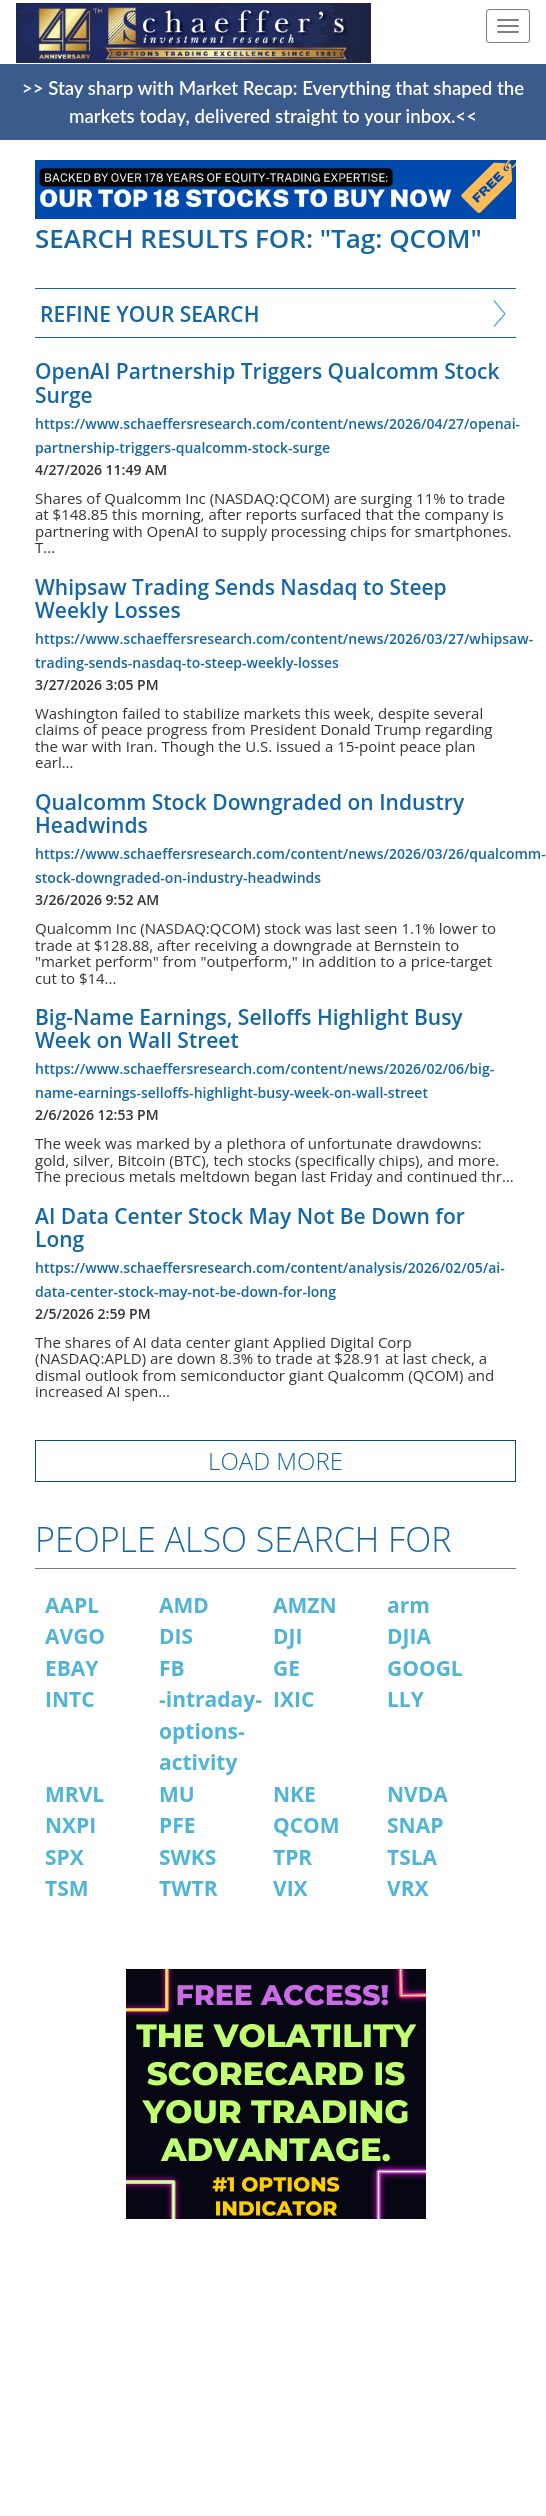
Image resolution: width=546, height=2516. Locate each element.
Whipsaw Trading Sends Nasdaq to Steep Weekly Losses (241, 598)
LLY (405, 1699)
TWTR (188, 1888)
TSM (67, 1888)
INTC (70, 1699)
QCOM (306, 1825)
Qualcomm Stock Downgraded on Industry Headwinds (249, 813)
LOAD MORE (275, 1460)
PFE (177, 1825)
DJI (287, 1636)
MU (177, 1794)
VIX (290, 1888)
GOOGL (425, 1668)
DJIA (409, 1636)
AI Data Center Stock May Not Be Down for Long (250, 1227)
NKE (294, 1794)
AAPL (72, 1605)
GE (286, 1668)
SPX (64, 1857)
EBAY (71, 1668)
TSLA (412, 1857)
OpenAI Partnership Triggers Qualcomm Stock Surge (267, 382)
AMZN (305, 1605)
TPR (292, 1857)
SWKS (187, 1857)
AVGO (75, 1636)
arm (408, 1605)
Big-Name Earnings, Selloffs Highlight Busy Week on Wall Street (249, 1028)
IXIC (293, 1699)
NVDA (417, 1794)
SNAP (415, 1825)
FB (172, 1668)
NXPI (70, 1825)
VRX (408, 1888)
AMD (184, 1605)
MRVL (74, 1794)
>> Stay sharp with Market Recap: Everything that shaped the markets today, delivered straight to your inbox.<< (273, 102)
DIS (176, 1636)
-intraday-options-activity (210, 1730)
